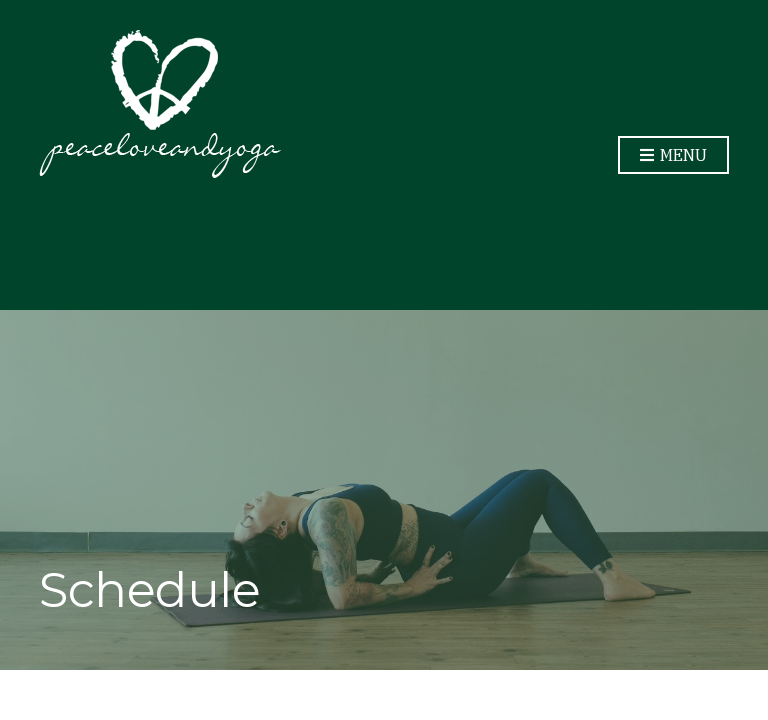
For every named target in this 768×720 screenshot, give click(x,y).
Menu (673, 156)
